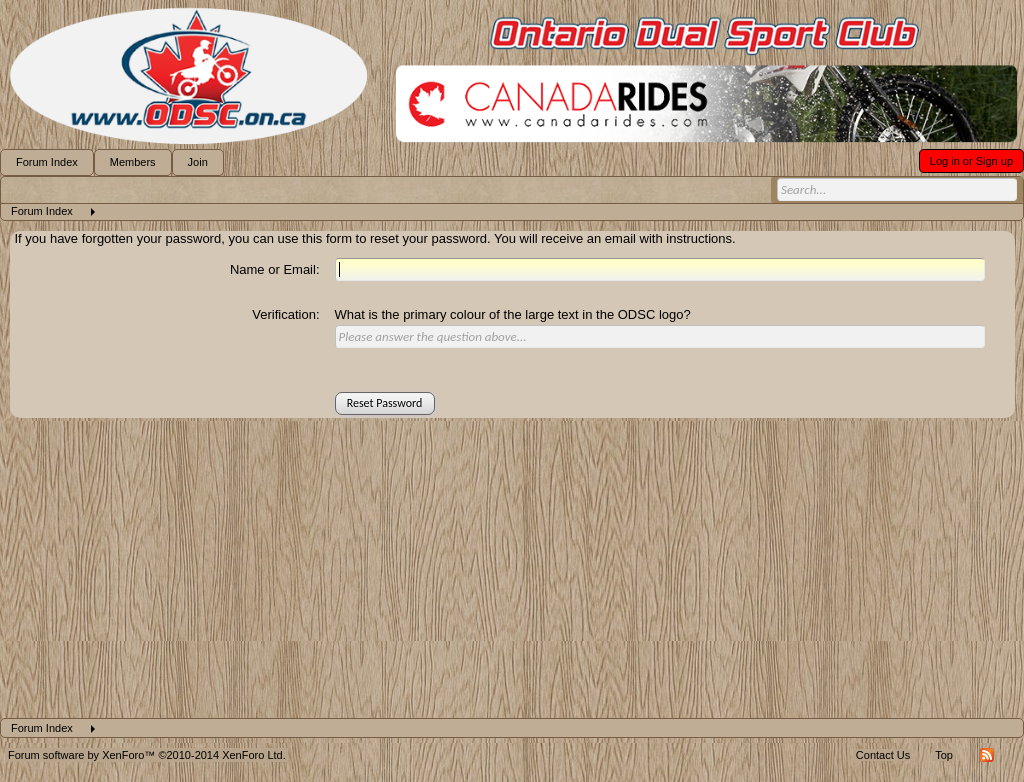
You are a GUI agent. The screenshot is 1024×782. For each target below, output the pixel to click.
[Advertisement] (512, 568)
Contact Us (883, 755)
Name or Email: (275, 269)
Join (198, 162)
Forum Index (47, 162)
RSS (987, 755)
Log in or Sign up (971, 161)
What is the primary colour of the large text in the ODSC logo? (513, 314)
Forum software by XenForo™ (147, 755)
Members (133, 162)
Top (944, 755)
